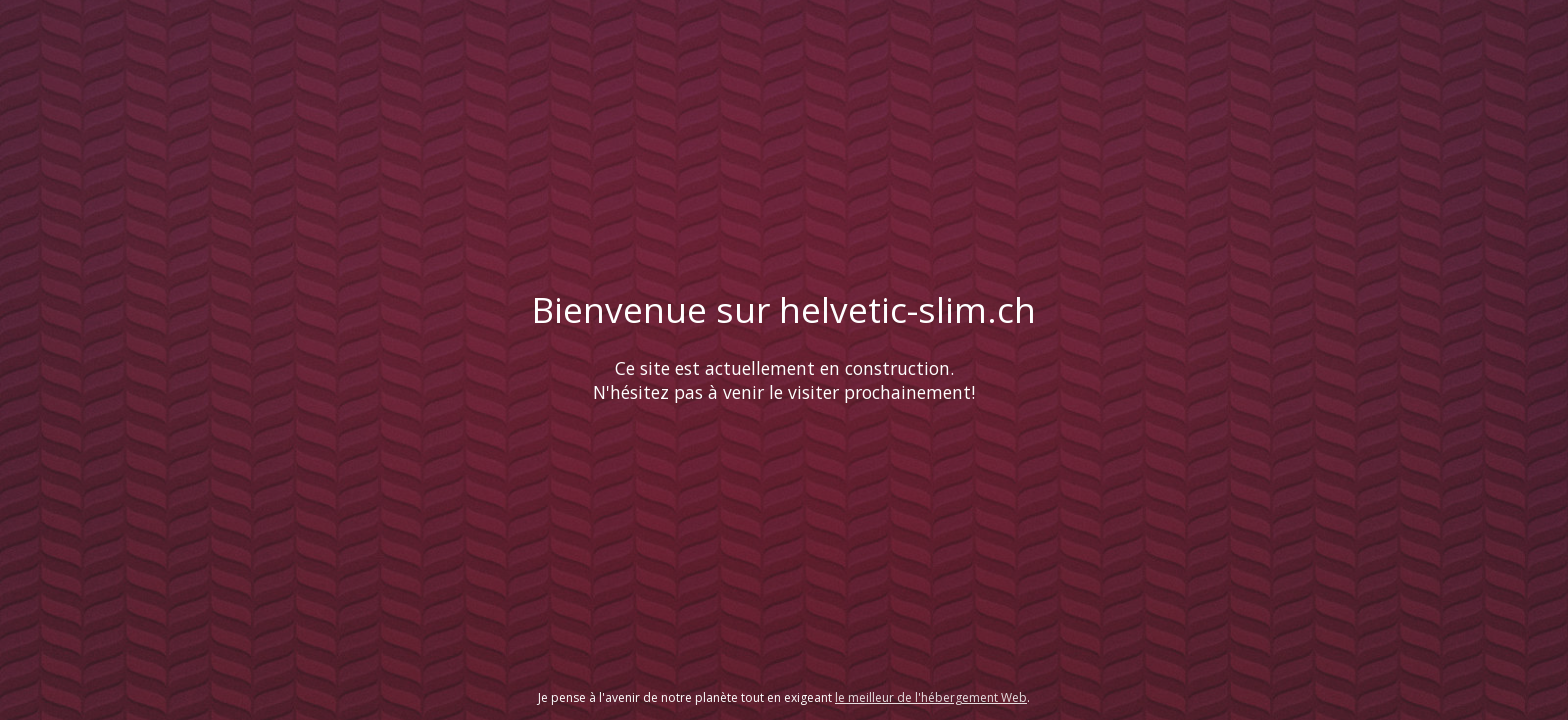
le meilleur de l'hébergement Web (931, 697)
